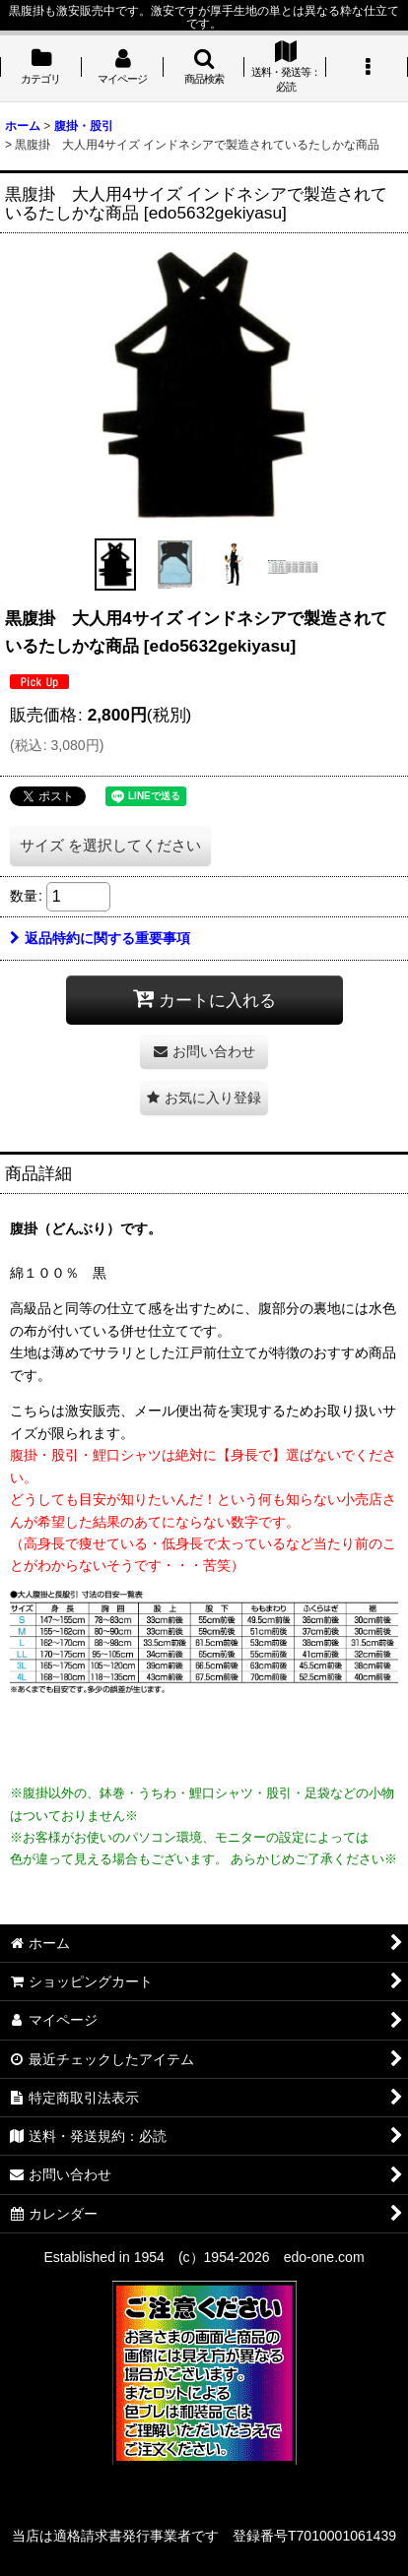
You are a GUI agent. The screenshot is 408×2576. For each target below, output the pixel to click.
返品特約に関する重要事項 (100, 938)
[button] (204, 68)
